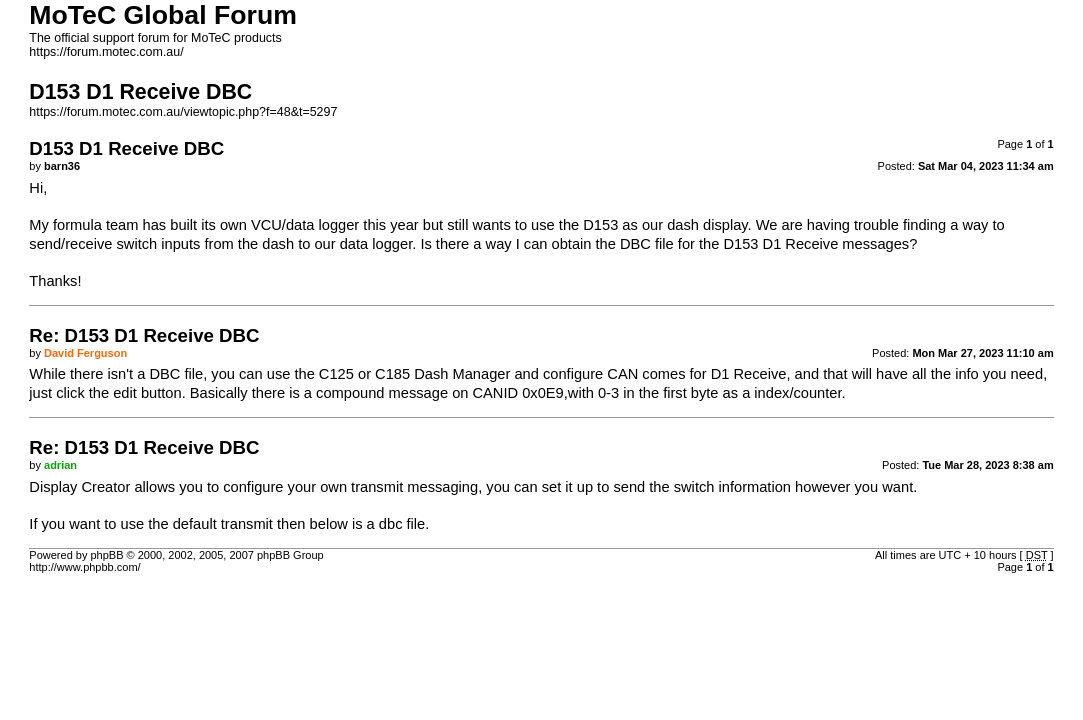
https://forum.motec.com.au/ (106, 52)
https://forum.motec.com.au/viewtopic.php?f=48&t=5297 (183, 112)
